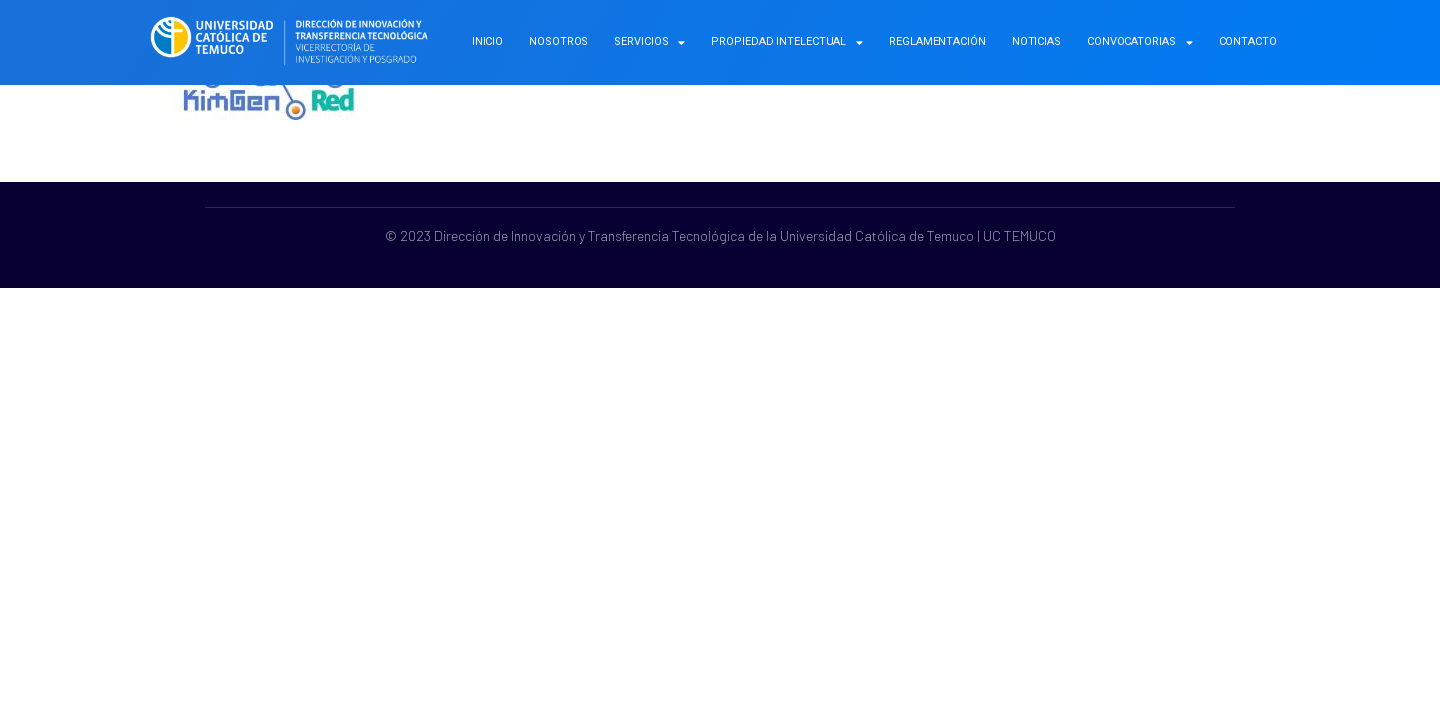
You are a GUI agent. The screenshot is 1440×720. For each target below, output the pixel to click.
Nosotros (558, 41)
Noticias (1036, 41)
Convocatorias (1140, 42)
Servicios (649, 42)
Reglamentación (937, 41)
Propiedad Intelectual (787, 42)
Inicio (487, 41)
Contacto (1248, 41)
